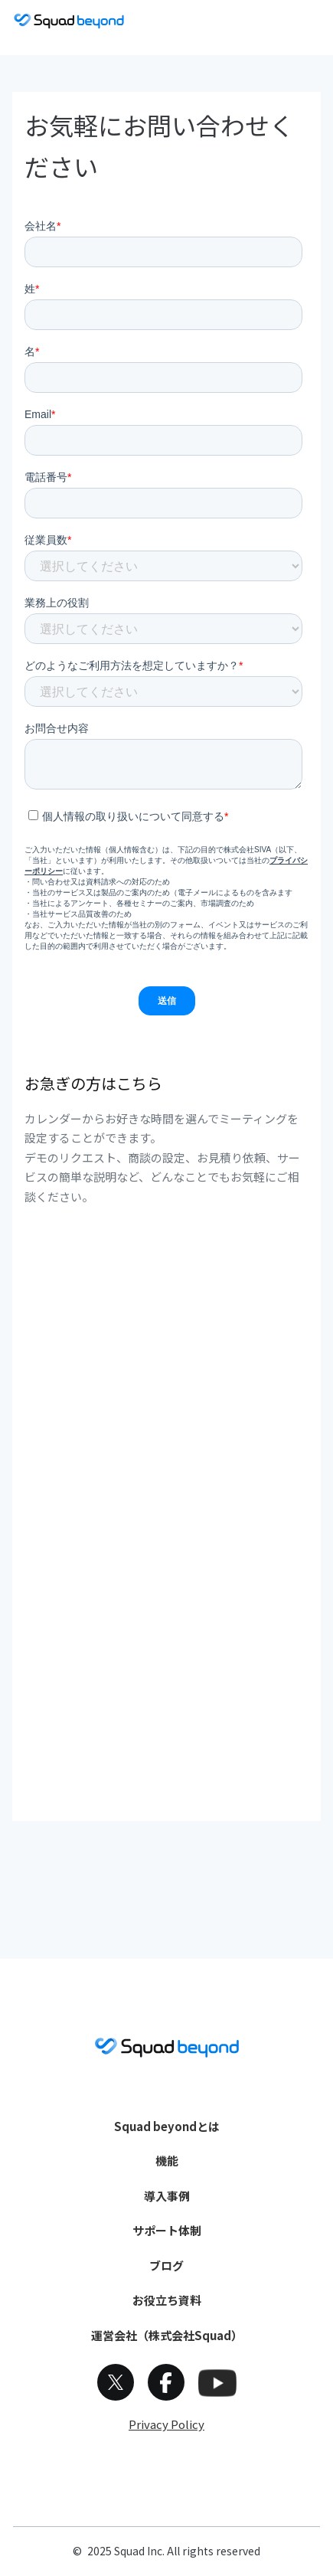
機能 (166, 2161)
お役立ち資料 (166, 2300)
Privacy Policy (166, 2424)
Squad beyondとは (167, 2126)
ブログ (166, 2265)
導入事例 (167, 2196)
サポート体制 (166, 2230)
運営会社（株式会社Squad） (167, 2335)
